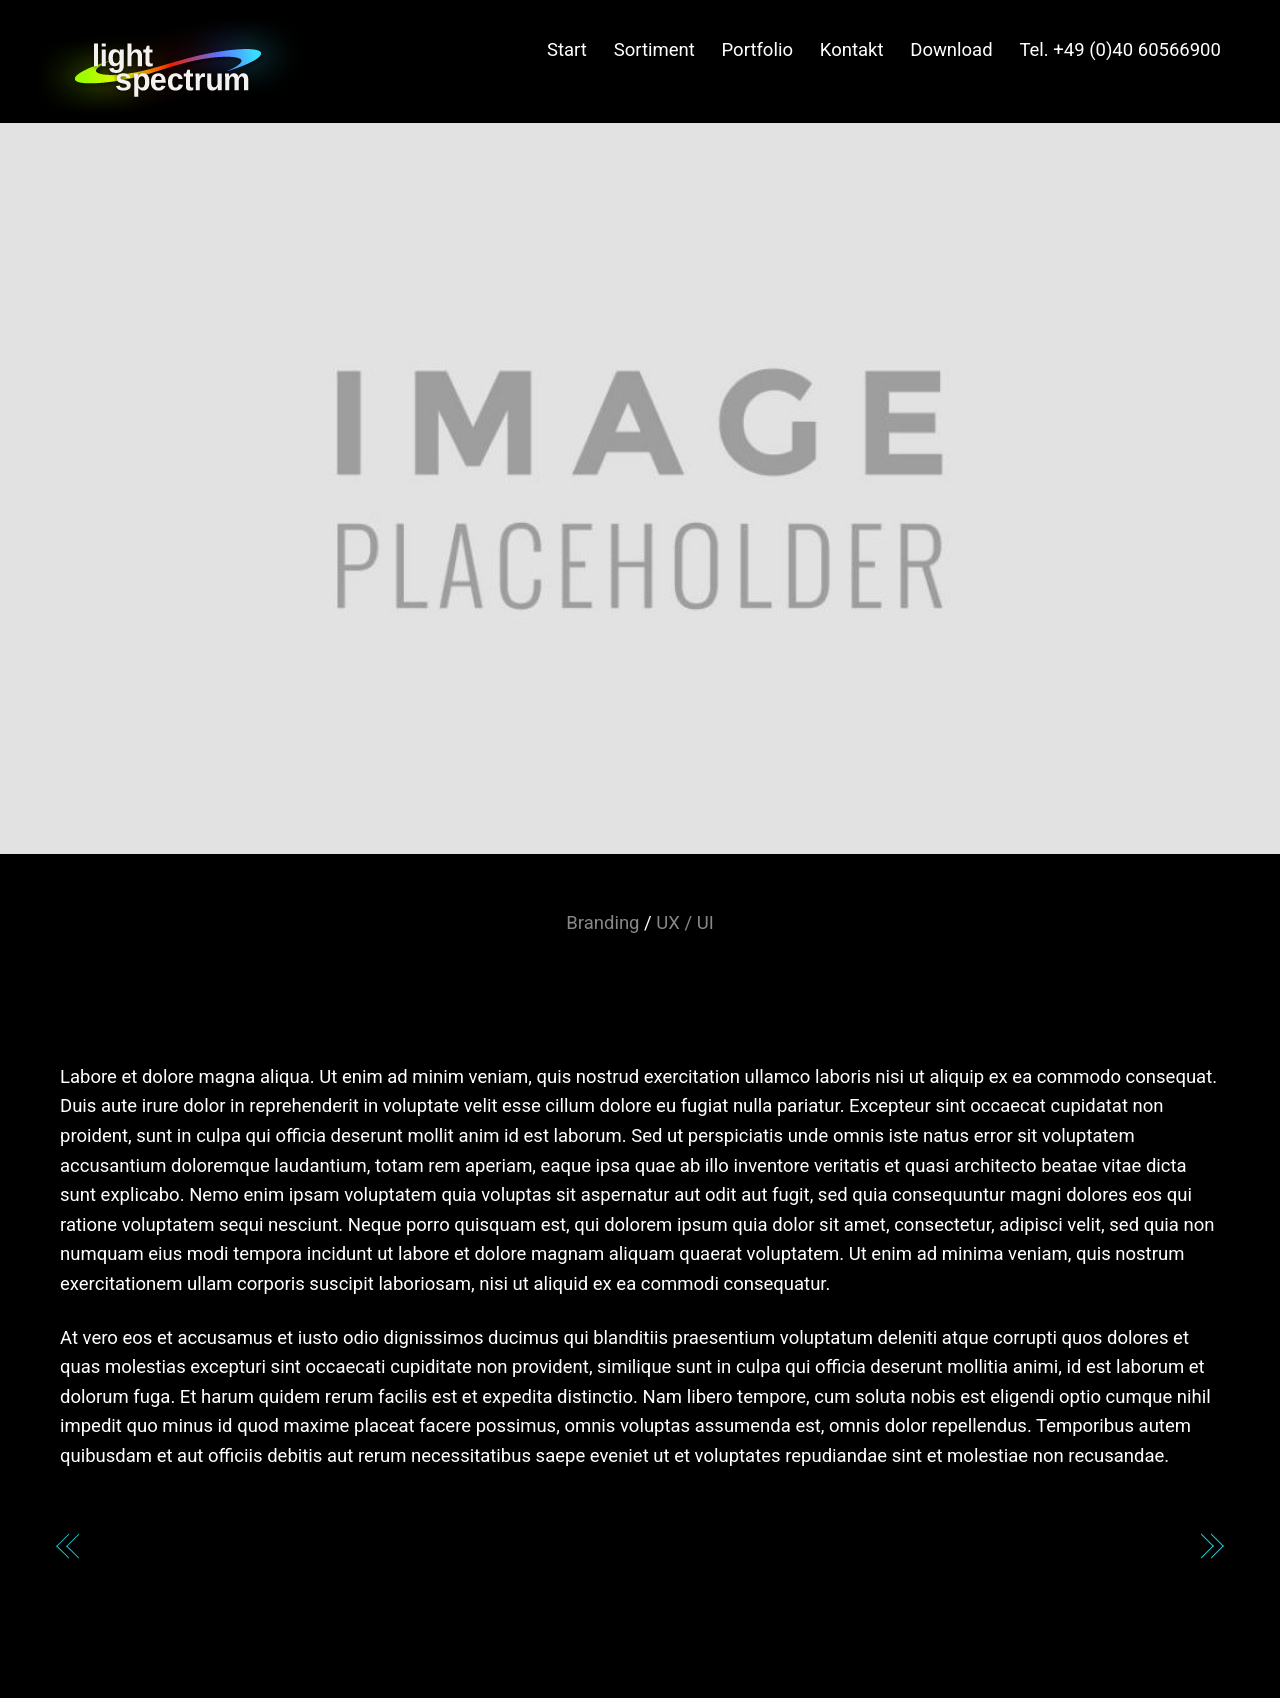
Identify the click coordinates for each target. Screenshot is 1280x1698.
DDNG (127, 1549)
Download (951, 50)
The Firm (1139, 1549)
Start (567, 50)
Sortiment (654, 50)
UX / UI (684, 923)
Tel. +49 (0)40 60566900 (1120, 50)
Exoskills (640, 979)
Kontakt (852, 50)
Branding (602, 923)
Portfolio (757, 50)
